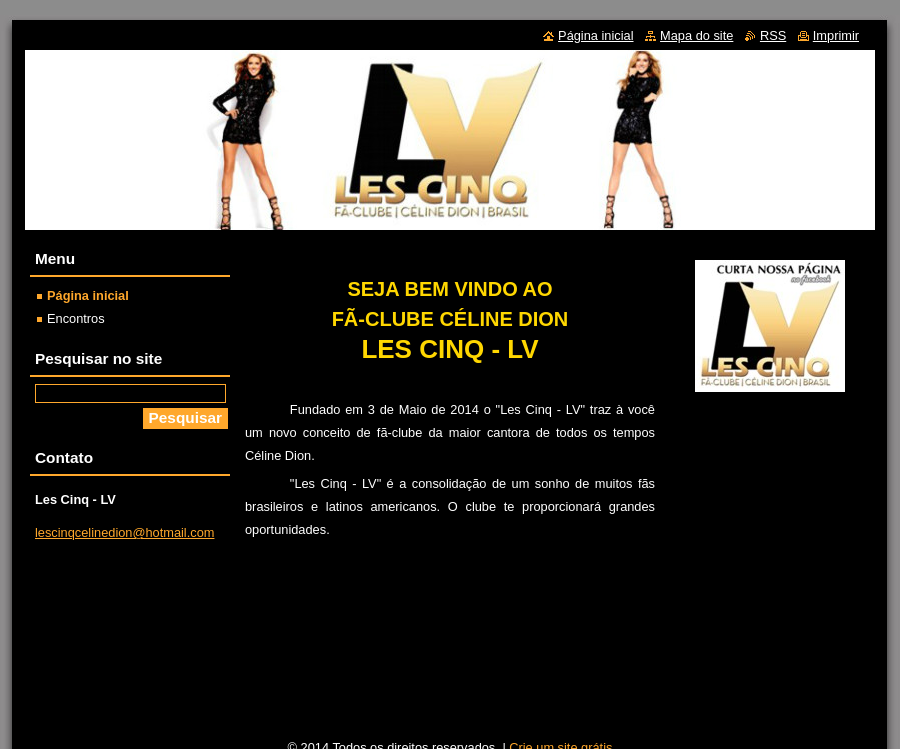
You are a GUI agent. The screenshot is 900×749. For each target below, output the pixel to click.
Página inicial (88, 295)
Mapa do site (696, 35)
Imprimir (836, 35)
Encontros (76, 318)
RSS (773, 35)
